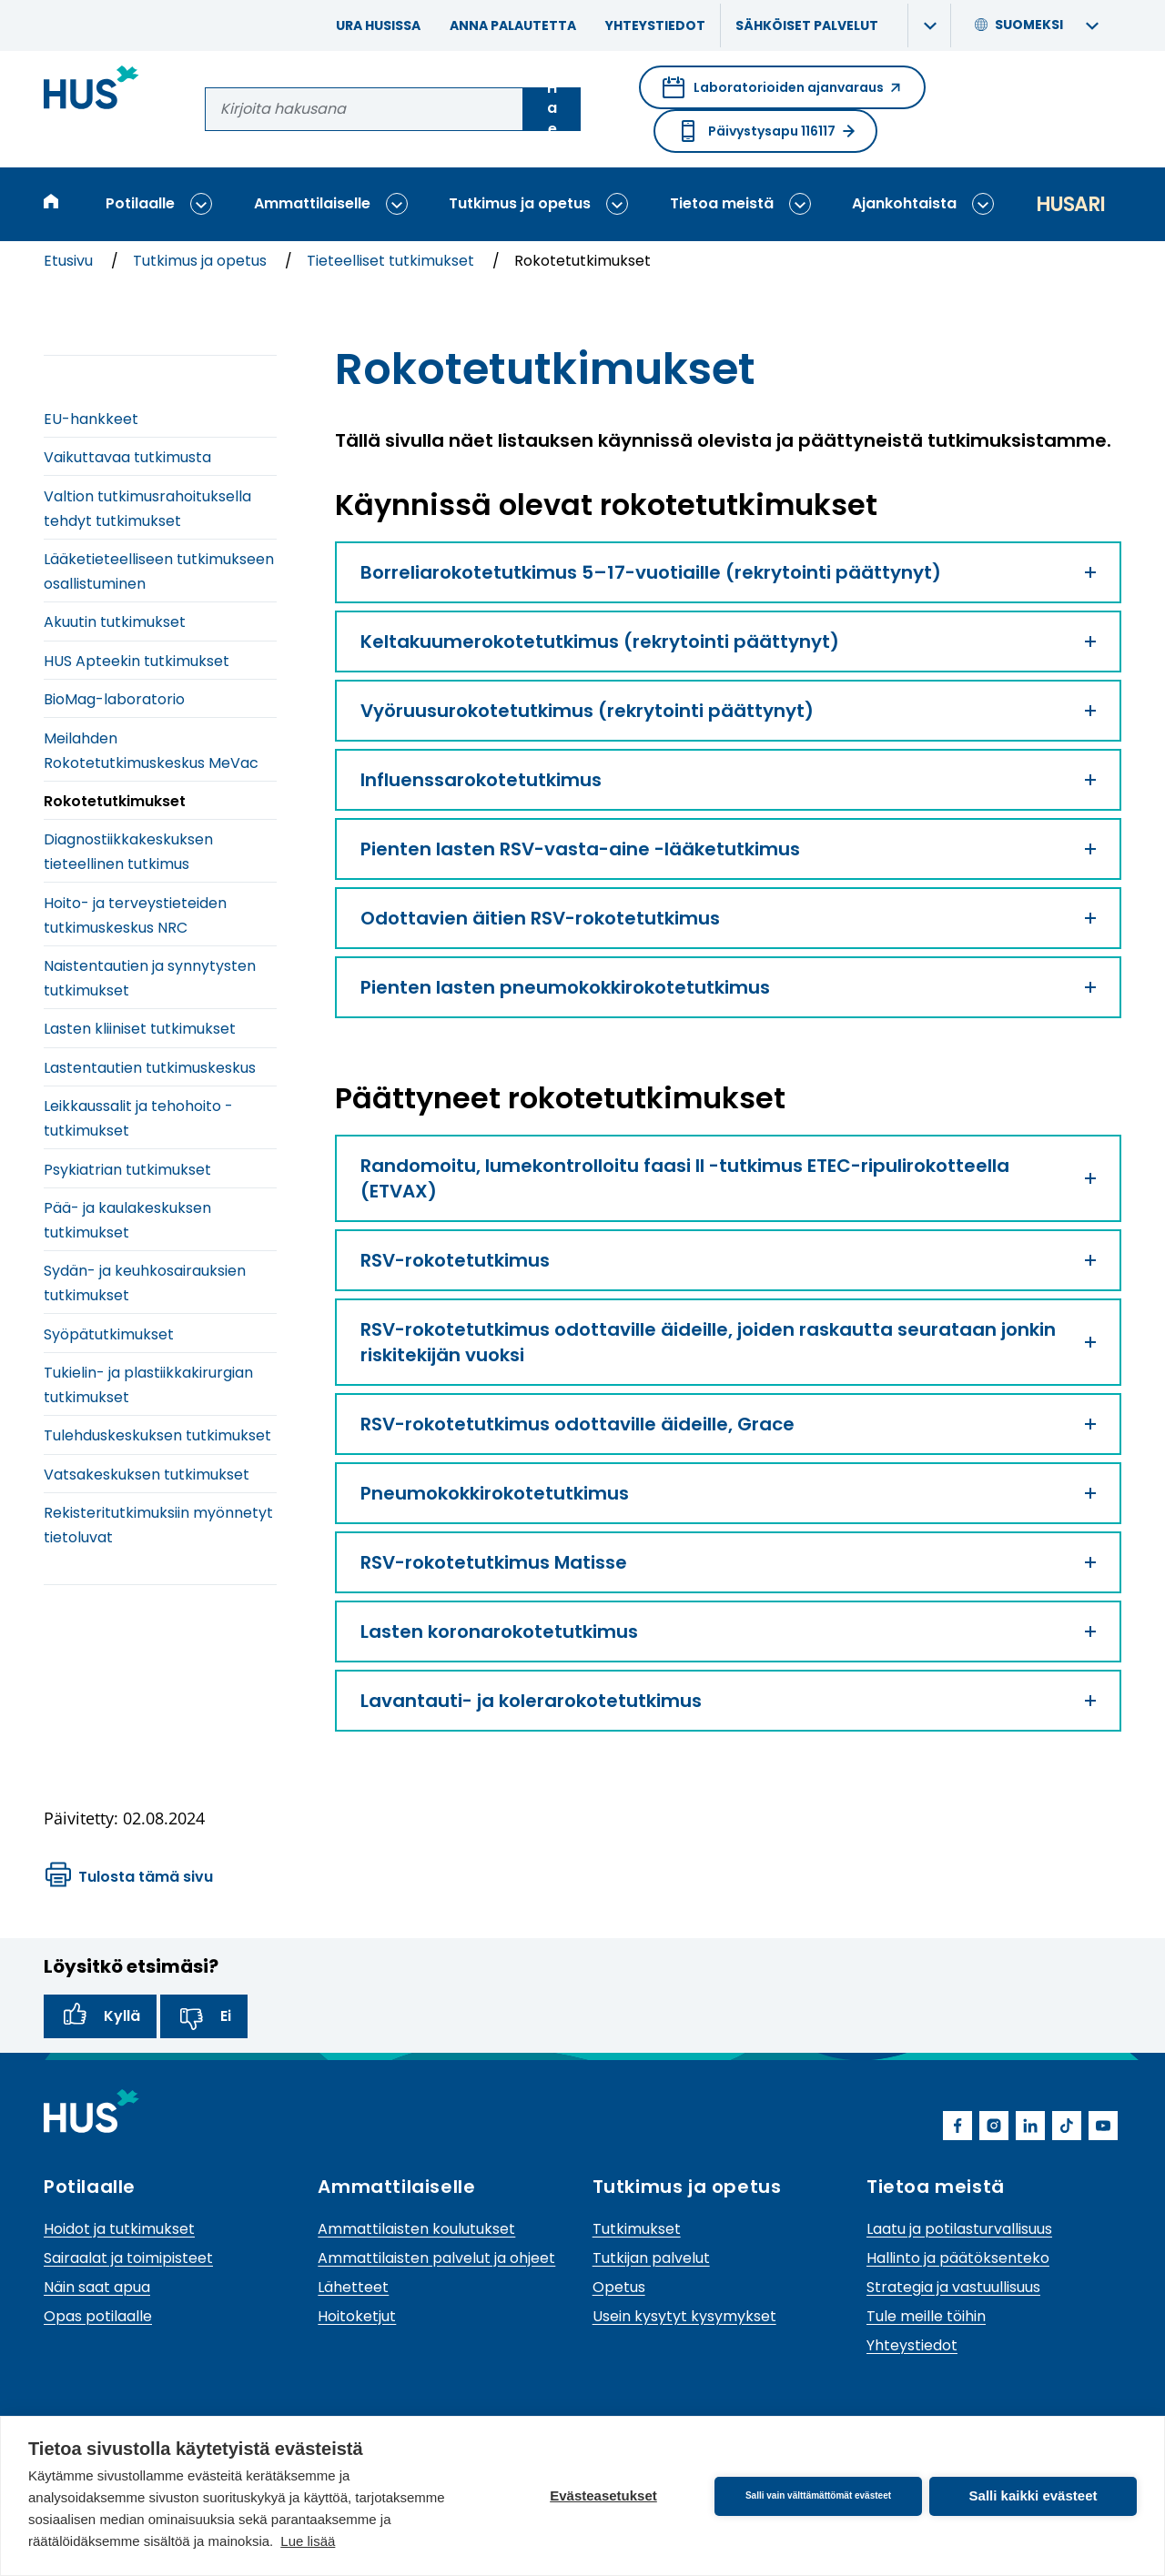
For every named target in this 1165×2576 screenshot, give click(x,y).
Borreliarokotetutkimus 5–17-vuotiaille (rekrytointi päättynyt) (728, 572)
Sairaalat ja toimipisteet (128, 2258)
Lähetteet (353, 2287)
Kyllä (100, 2016)
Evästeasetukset (603, 2495)
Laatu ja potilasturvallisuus (959, 2228)
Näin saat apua (97, 2287)
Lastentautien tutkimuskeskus (150, 1067)
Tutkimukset (637, 2228)
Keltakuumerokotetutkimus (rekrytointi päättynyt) (728, 641)
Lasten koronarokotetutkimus (728, 1631)
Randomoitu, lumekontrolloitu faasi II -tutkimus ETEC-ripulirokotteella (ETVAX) (728, 1178)
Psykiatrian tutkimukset (127, 1169)
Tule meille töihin (926, 2316)
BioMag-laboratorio (114, 699)
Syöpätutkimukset (109, 1334)
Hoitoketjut (357, 2316)
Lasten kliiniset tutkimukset (140, 1028)
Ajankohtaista (904, 203)
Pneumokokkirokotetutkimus (728, 1493)
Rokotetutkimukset (115, 801)
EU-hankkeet (91, 419)
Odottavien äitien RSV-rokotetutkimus (728, 918)
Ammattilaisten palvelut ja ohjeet (436, 2258)
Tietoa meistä (722, 203)
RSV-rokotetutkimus (728, 1260)
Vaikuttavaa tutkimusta (127, 457)
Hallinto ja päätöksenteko (957, 2258)
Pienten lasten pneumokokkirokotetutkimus (728, 987)
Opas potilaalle (98, 2316)
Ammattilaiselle (312, 203)
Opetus (619, 2287)
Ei (204, 2016)
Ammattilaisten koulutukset (416, 2228)
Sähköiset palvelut (806, 25)
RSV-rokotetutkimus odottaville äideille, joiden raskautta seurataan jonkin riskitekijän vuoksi (728, 1342)
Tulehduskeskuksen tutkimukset (157, 1435)
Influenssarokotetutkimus (728, 780)
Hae (552, 109)
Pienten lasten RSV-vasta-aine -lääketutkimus (728, 849)
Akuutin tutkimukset (115, 621)
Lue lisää (307, 2541)
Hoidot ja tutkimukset (119, 2228)
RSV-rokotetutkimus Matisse (728, 1562)
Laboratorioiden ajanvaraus (782, 92)
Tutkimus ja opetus (520, 203)
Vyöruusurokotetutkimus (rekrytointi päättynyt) (728, 710)
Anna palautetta (513, 25)
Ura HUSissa (378, 25)
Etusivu (70, 260)
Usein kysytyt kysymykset (684, 2316)
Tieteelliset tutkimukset (392, 260)
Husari (1070, 204)
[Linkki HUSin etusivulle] (91, 91)
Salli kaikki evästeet (1033, 2495)
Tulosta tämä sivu (129, 1877)
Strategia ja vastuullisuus (953, 2287)
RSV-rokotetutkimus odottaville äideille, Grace (728, 1424)
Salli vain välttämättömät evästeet (818, 2495)
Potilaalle (140, 203)
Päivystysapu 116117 (765, 131)
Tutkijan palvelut (651, 2258)
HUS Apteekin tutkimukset (136, 661)
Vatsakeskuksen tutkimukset (146, 1474)
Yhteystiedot (655, 25)
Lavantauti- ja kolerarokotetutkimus (728, 1700)
